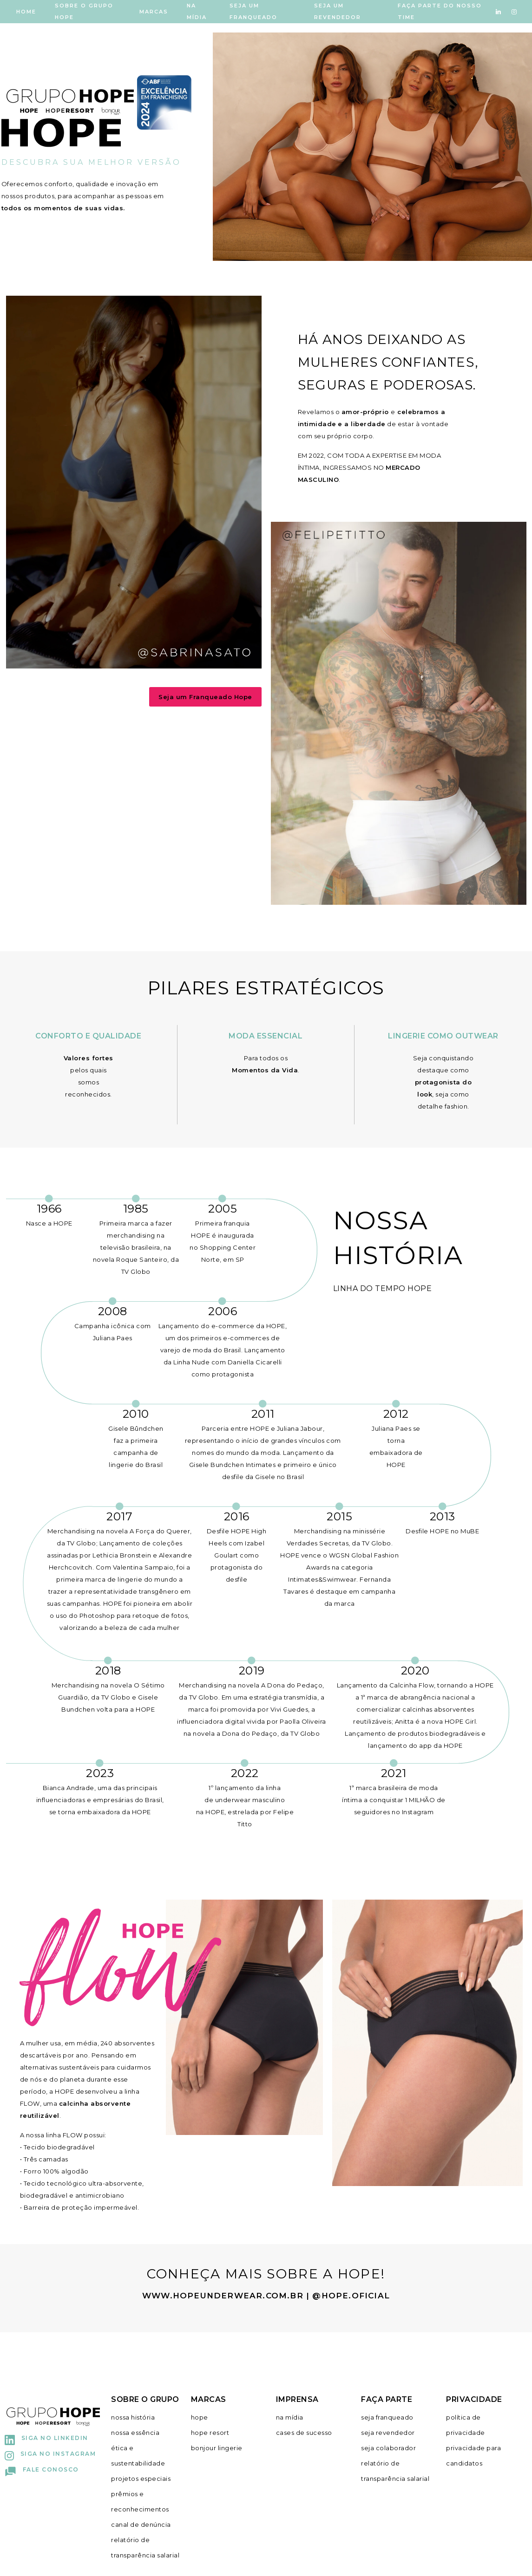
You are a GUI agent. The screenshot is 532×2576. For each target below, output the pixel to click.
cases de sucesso (304, 2432)
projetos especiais (141, 2478)
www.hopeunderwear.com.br (222, 2295)
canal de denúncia (141, 2524)
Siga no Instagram (50, 2453)
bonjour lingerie (217, 2448)
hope (199, 2417)
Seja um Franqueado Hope (205, 697)
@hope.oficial (351, 2295)
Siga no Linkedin (46, 2437)
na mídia (289, 2417)
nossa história (133, 2417)
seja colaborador (388, 2448)
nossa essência (135, 2432)
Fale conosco (42, 2469)
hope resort (210, 2432)
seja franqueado (387, 2417)
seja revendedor (388, 2432)
